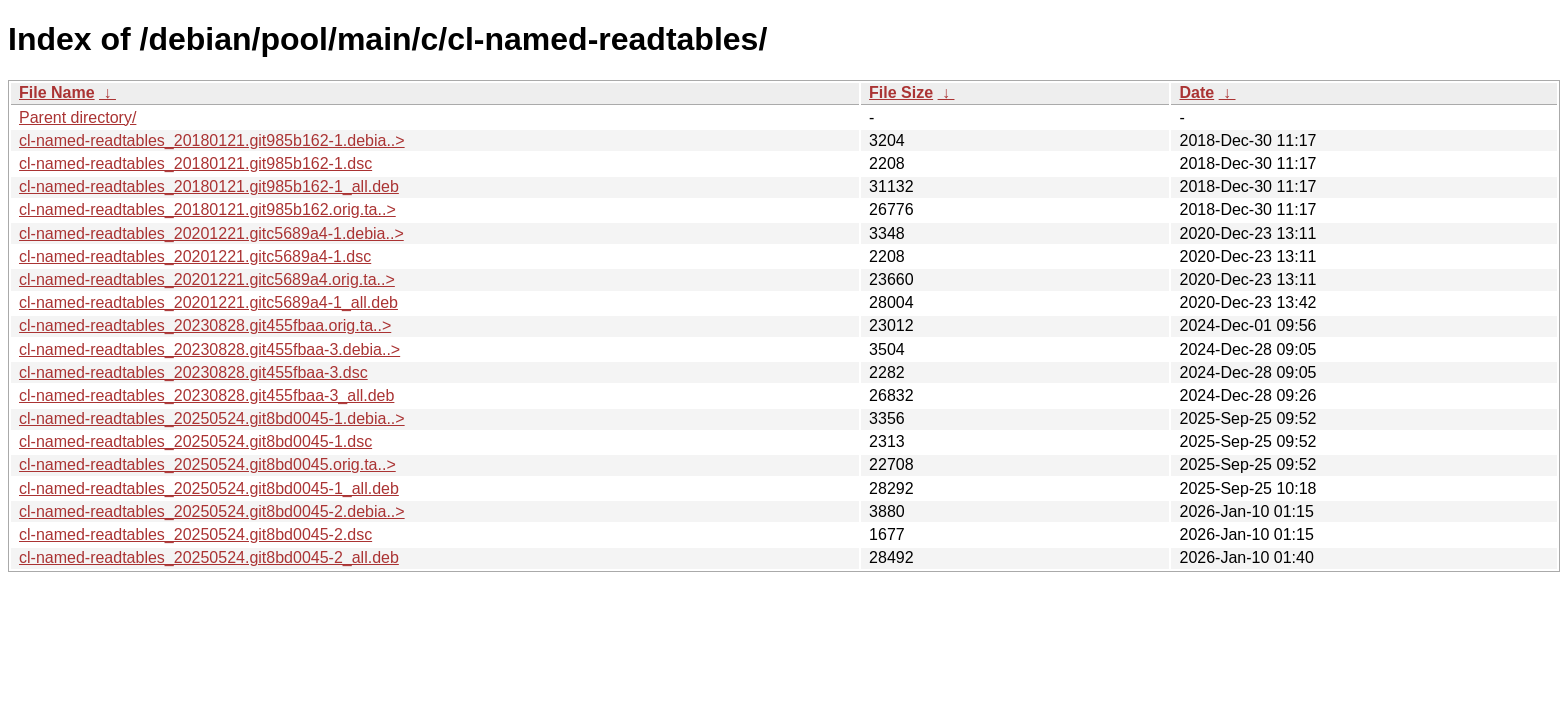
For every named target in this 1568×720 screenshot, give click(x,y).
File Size (901, 92)
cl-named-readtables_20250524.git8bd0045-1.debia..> (212, 418)
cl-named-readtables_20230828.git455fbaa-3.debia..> (209, 349)
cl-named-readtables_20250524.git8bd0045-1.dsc (195, 441)
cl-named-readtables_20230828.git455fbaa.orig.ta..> (205, 325)
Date (1196, 92)
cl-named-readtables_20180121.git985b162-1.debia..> (212, 140)
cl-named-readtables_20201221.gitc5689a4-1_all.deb (208, 302)
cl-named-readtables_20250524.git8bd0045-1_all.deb (209, 488)
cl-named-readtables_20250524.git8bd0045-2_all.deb (209, 557)
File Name (57, 92)
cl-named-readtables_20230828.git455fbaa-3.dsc (193, 372)
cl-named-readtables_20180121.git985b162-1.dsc (195, 163)
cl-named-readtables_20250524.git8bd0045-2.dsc (195, 534)
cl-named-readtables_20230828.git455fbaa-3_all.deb (206, 395)
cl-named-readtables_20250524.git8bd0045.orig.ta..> (207, 464)
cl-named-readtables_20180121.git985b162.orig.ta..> (207, 209)
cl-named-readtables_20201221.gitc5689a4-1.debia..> (211, 233)
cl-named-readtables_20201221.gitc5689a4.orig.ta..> (207, 279)
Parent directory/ (77, 117)
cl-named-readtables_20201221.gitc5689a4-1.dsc (195, 256)
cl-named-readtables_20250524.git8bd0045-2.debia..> (212, 511)
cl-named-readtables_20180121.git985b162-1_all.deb (209, 186)
